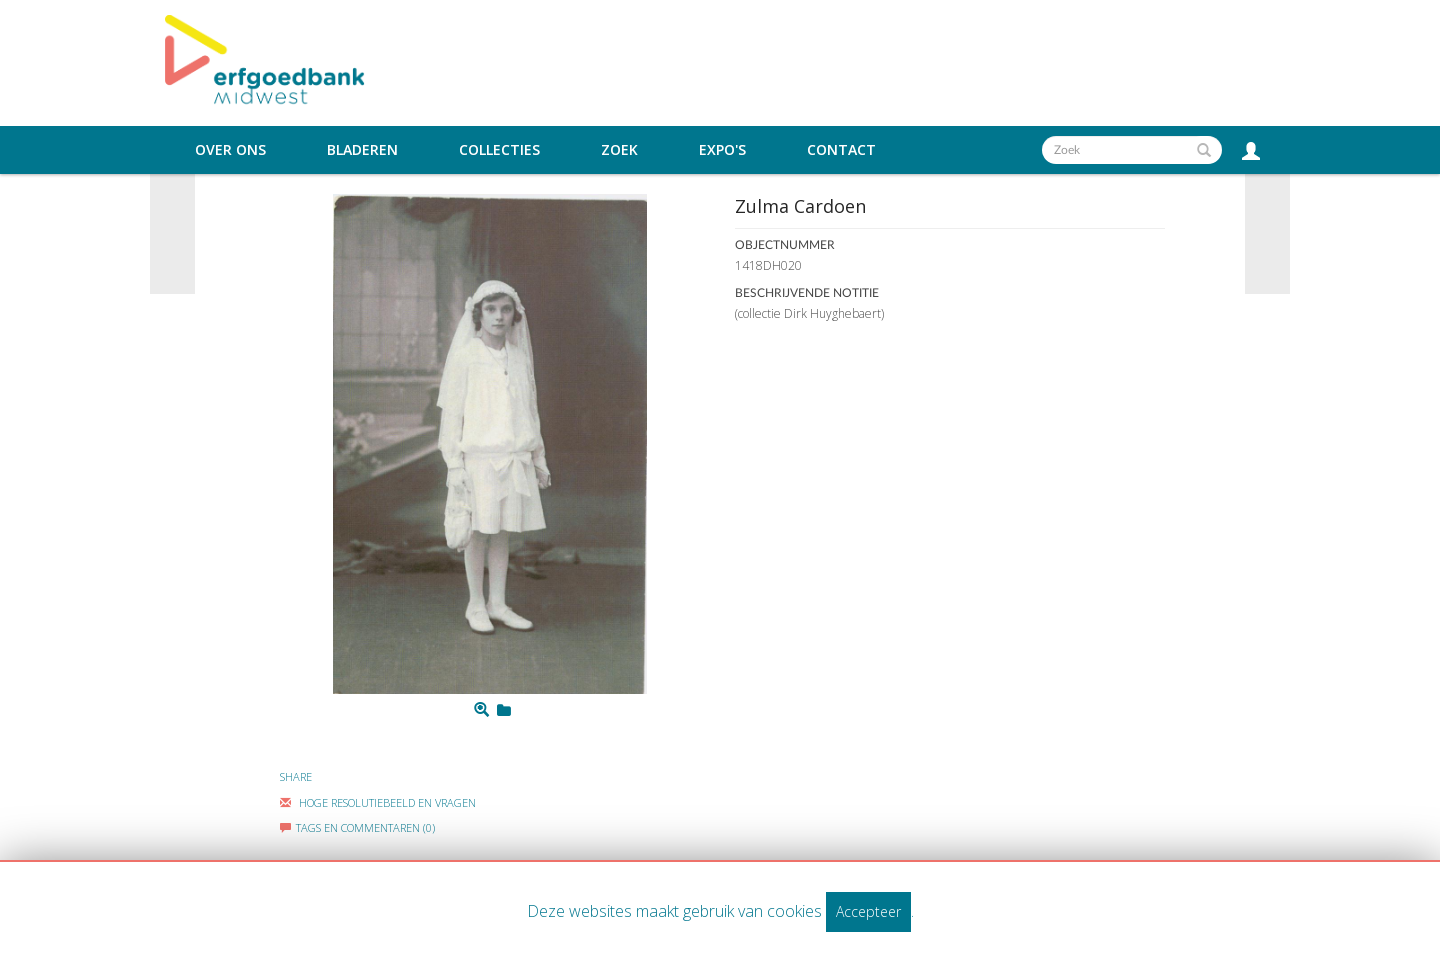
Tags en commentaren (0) (357, 827)
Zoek (619, 150)
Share (296, 776)
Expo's (722, 150)
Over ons (230, 150)
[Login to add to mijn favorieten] (504, 710)
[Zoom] (481, 710)
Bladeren (362, 150)
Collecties (499, 150)
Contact (841, 150)
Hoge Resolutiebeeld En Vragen (378, 802)
